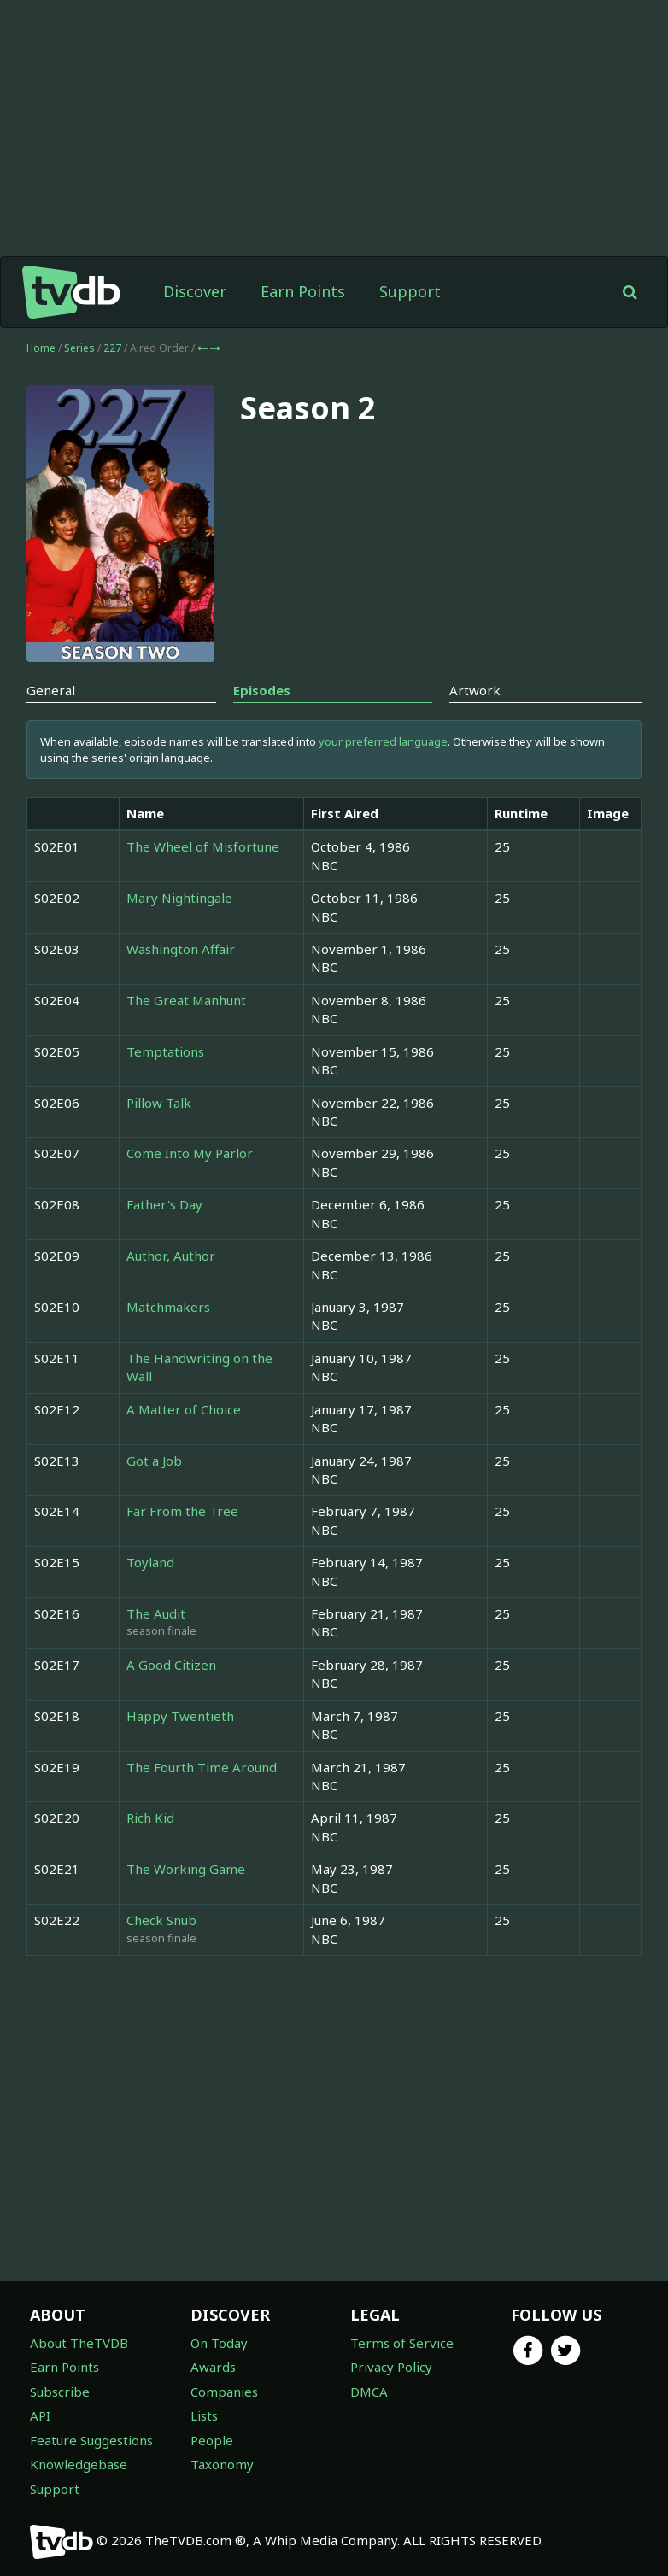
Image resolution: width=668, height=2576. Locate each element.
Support (410, 291)
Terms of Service (402, 2342)
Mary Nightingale (179, 897)
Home (41, 348)
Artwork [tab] (475, 690)
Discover (194, 291)
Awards (213, 2366)
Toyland (150, 1562)
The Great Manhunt (186, 1000)
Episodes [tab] (261, 690)
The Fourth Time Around (201, 1767)
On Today (219, 2342)
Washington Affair (180, 948)
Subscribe (60, 2391)
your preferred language (383, 741)
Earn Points (303, 291)
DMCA (369, 2391)
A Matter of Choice (183, 1409)
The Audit (155, 1613)
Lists (204, 2415)
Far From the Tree (182, 1510)
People (211, 2440)
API (40, 2415)
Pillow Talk (158, 1102)
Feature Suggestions (91, 2440)
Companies (224, 2391)
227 (113, 348)
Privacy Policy (391, 2366)
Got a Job (154, 1460)
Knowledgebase (78, 2464)
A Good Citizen (171, 1664)
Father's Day (164, 1204)
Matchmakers (168, 1306)
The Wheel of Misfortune (202, 846)
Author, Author (170, 1255)
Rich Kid (150, 1817)
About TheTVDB (79, 2342)
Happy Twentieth (180, 1715)
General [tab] (50, 690)
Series (79, 348)
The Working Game (185, 1868)
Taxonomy (222, 2464)
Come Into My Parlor (189, 1153)
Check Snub (161, 1920)
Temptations (165, 1051)
